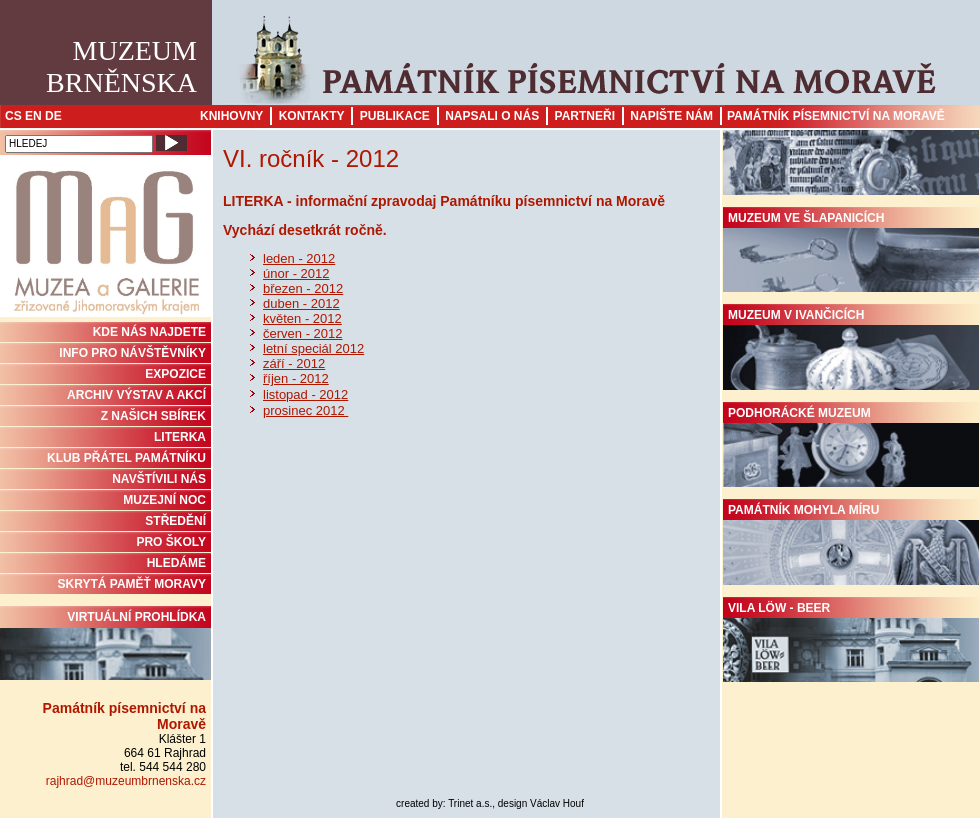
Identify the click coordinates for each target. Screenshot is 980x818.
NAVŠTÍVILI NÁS (159, 479)
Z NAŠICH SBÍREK (153, 416)
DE (53, 116)
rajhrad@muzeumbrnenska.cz (126, 781)
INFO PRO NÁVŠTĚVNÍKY (132, 353)
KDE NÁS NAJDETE (149, 332)
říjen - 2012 (296, 378)
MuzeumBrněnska (121, 66)
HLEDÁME (176, 563)
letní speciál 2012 (313, 348)
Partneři (585, 116)
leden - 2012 (299, 258)
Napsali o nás (492, 116)
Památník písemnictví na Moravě (836, 116)
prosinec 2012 (305, 410)
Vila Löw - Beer (851, 642)
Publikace (395, 116)
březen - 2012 (303, 288)
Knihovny (231, 116)
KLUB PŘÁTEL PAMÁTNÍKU (126, 458)
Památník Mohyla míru (851, 544)
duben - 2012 (301, 303)
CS (13, 116)
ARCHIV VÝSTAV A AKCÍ (136, 395)
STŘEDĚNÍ (175, 521)
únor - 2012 (296, 273)
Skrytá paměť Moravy (132, 584)
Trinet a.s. (470, 803)
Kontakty (312, 116)
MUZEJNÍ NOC (164, 500)
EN (33, 116)
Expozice (175, 374)
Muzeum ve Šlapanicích (851, 252)
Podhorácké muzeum (851, 447)
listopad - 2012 (305, 394)
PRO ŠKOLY (171, 542)
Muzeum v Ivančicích (851, 349)
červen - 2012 (303, 333)
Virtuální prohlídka (105, 645)
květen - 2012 (302, 318)
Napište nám (671, 116)
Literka (180, 437)
